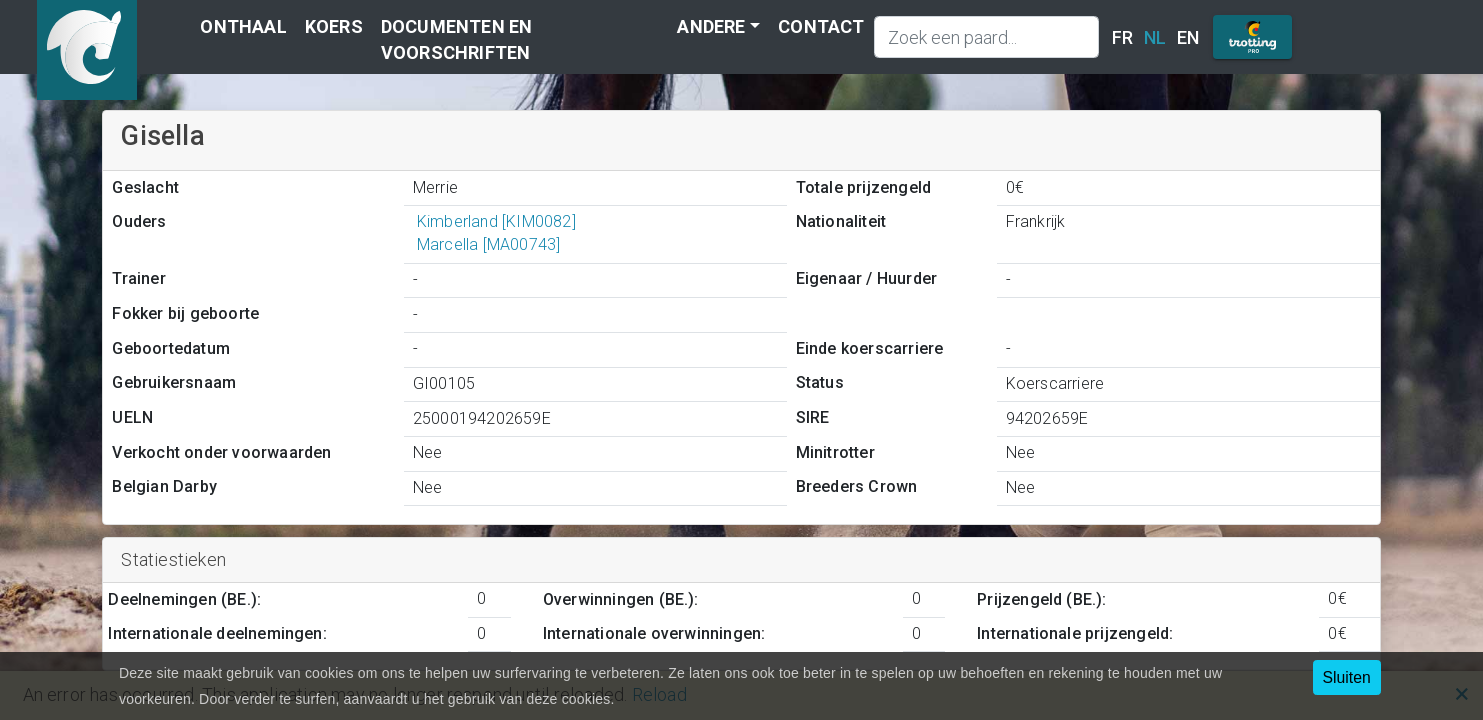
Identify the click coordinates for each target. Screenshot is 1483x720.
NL (1155, 37)
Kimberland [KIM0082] (494, 221)
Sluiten (1347, 677)
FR (1122, 37)
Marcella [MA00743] (486, 244)
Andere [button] (711, 26)
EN (1188, 37)
